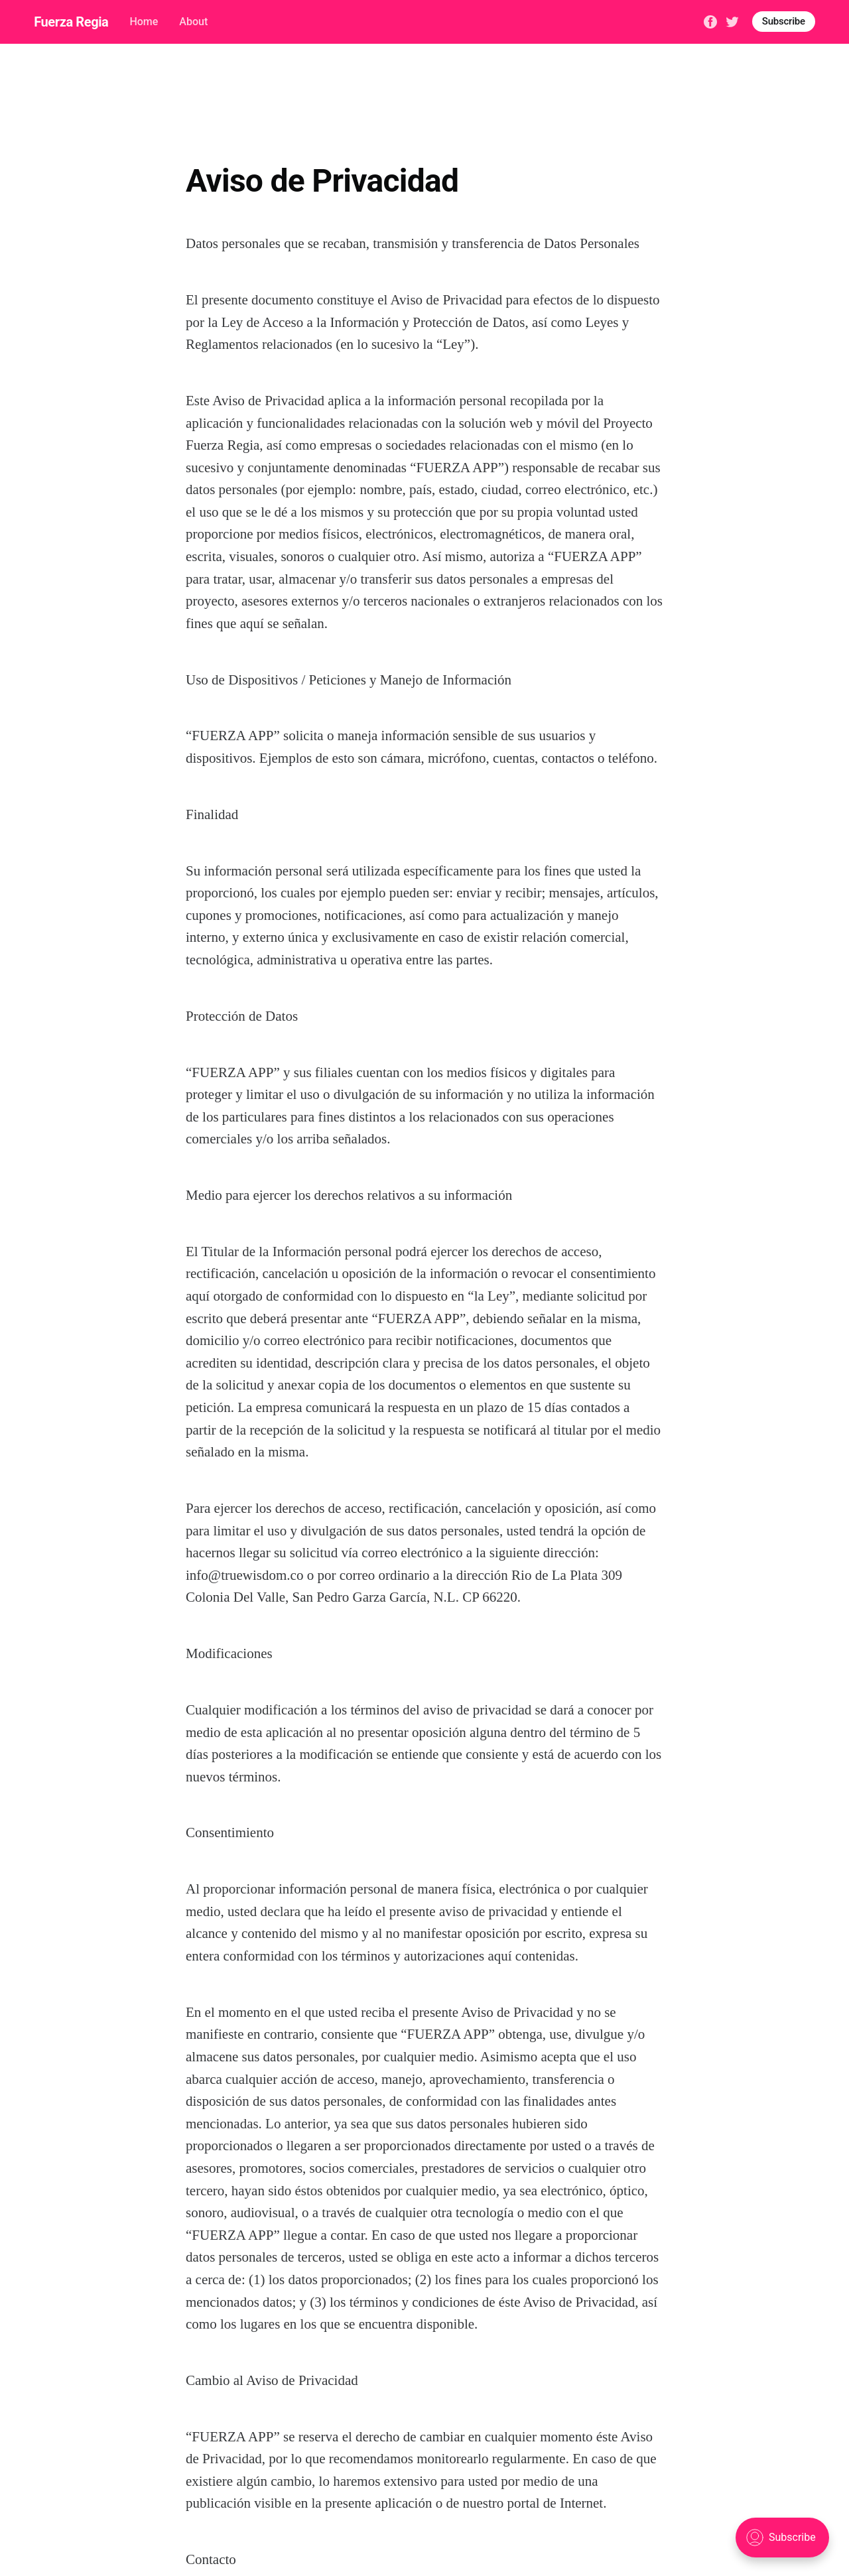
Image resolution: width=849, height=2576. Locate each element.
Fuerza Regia (71, 22)
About (193, 21)
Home (143, 21)
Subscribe (783, 21)
